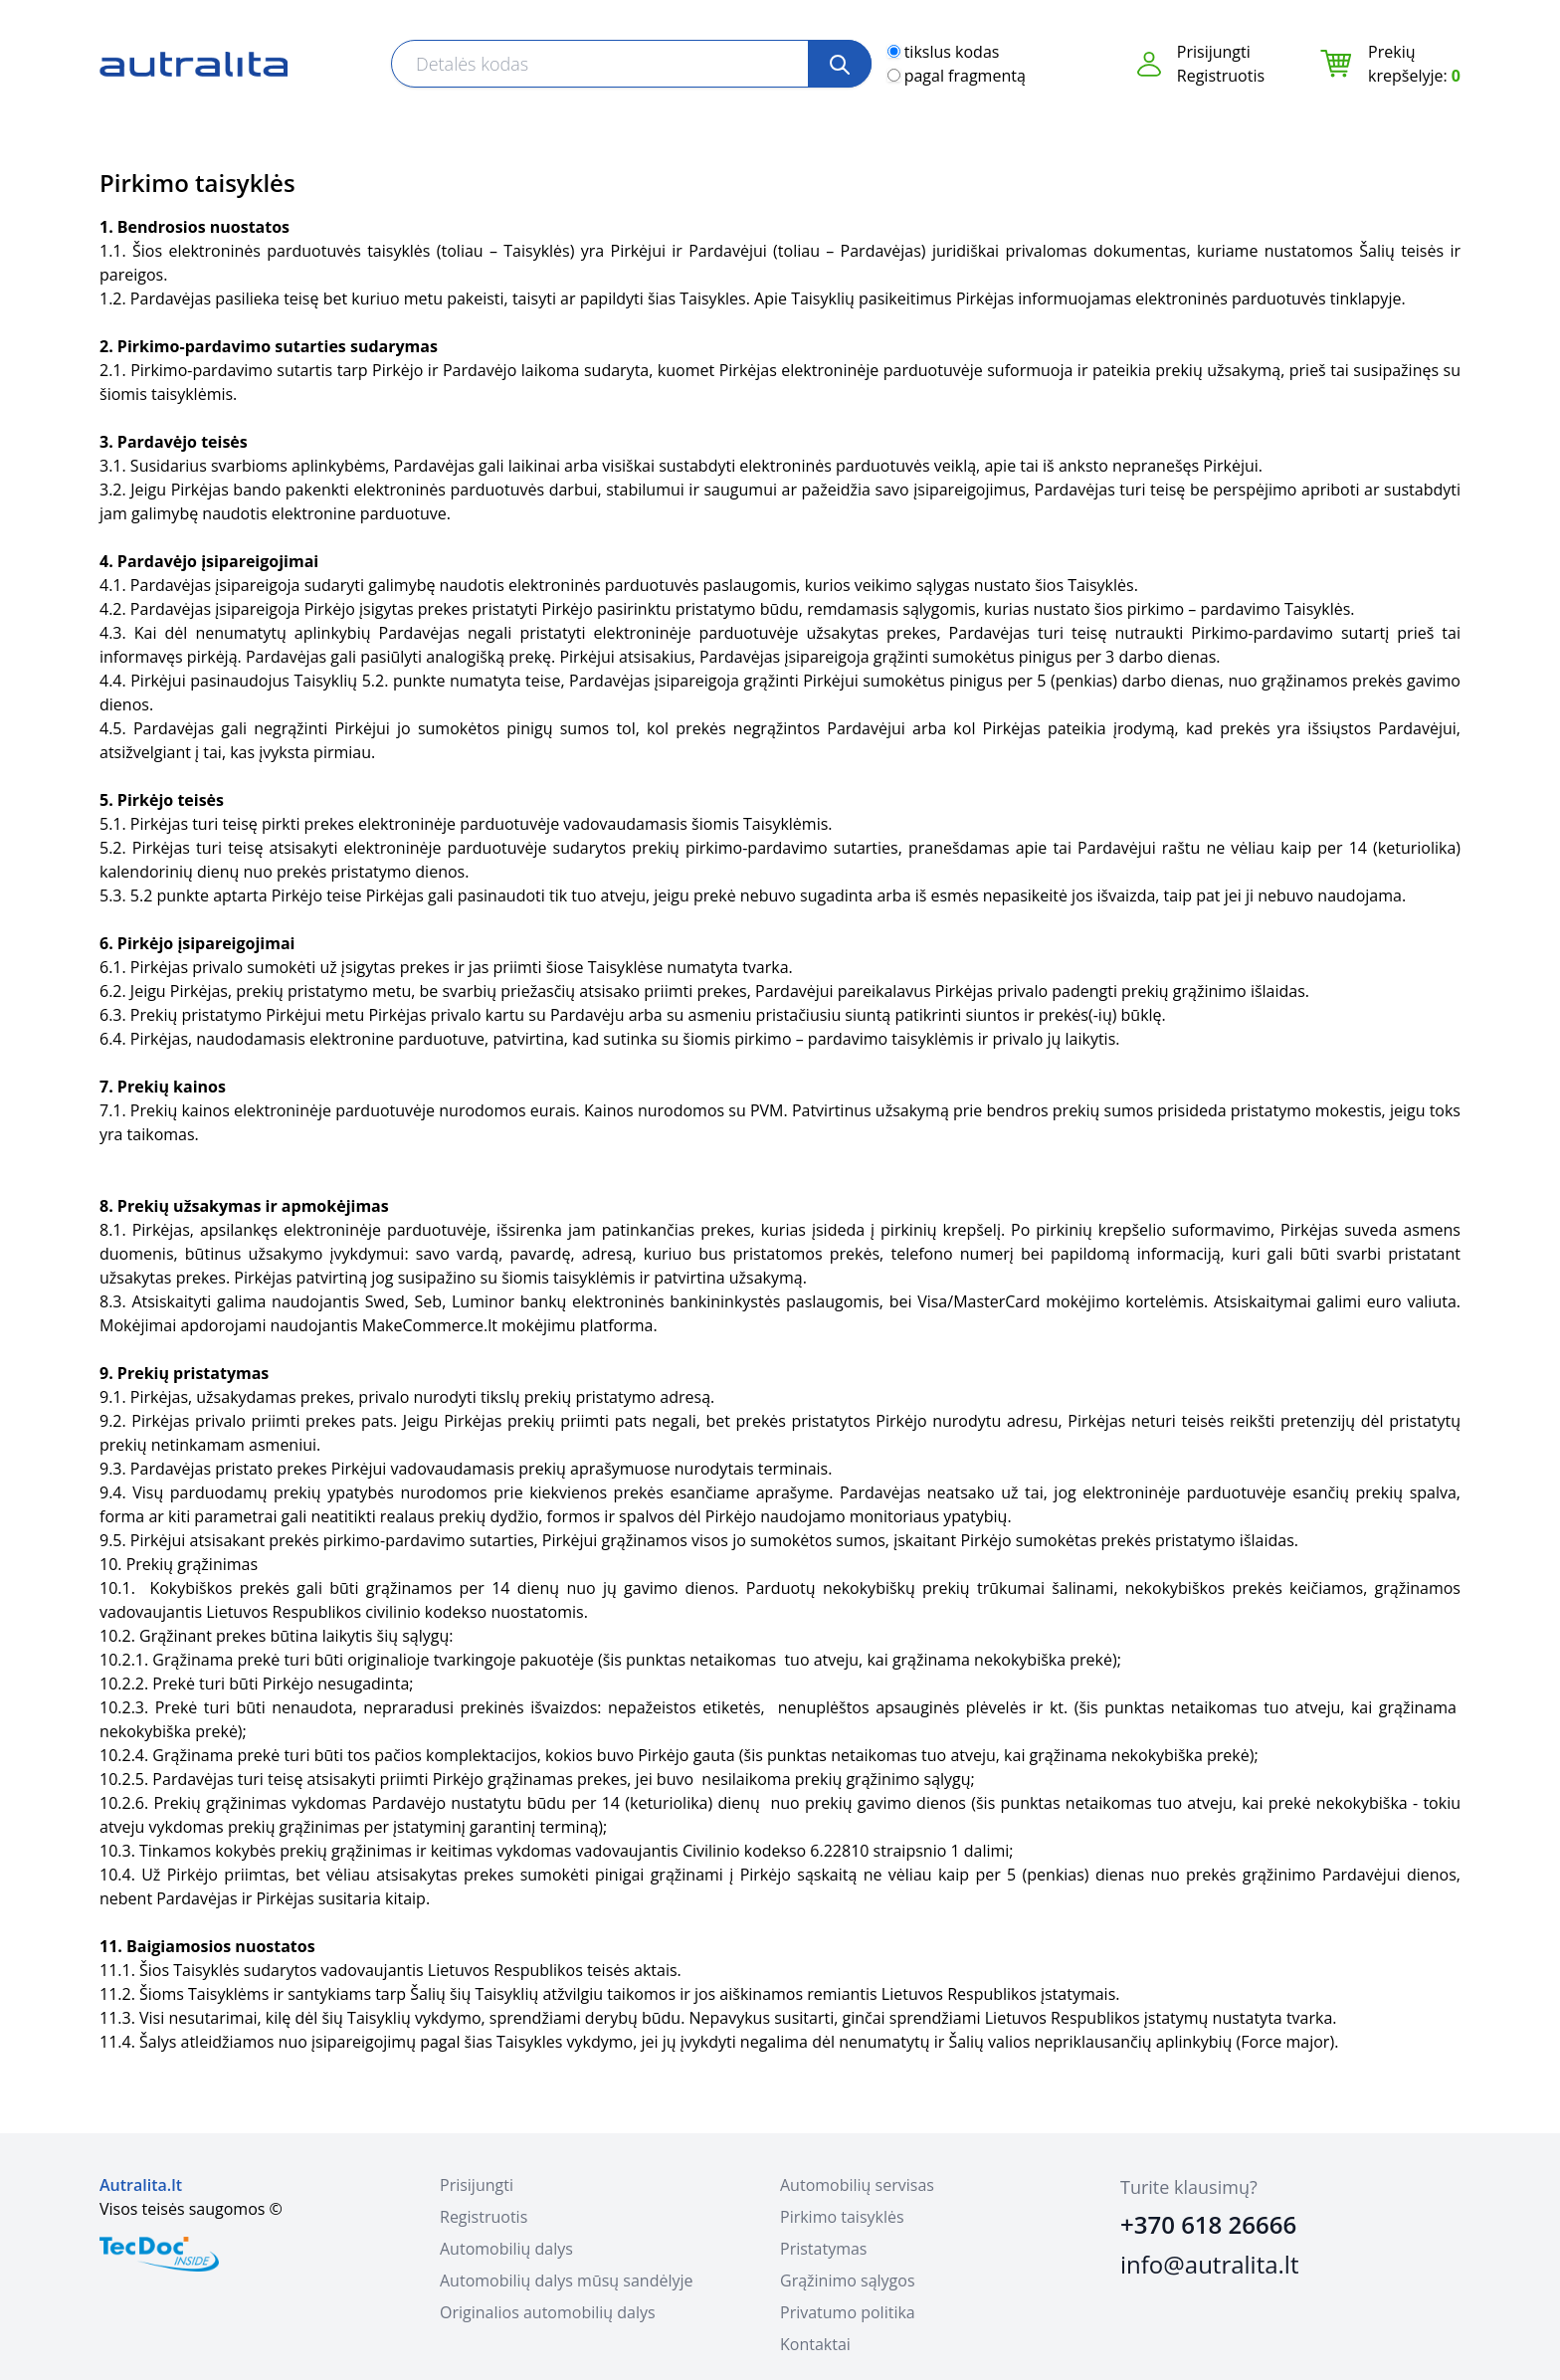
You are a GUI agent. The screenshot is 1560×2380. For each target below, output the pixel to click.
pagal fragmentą (965, 76)
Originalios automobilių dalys (548, 2312)
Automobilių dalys (506, 2249)
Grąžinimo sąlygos (847, 2280)
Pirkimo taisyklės (842, 2217)
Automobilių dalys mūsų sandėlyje (566, 2280)
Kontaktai (815, 2344)
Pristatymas (823, 2249)
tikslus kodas (952, 52)
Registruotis (1221, 76)
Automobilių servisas (857, 2185)
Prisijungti (1214, 52)
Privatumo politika (847, 2312)
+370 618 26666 (1208, 2224)
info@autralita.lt (1209, 2264)
